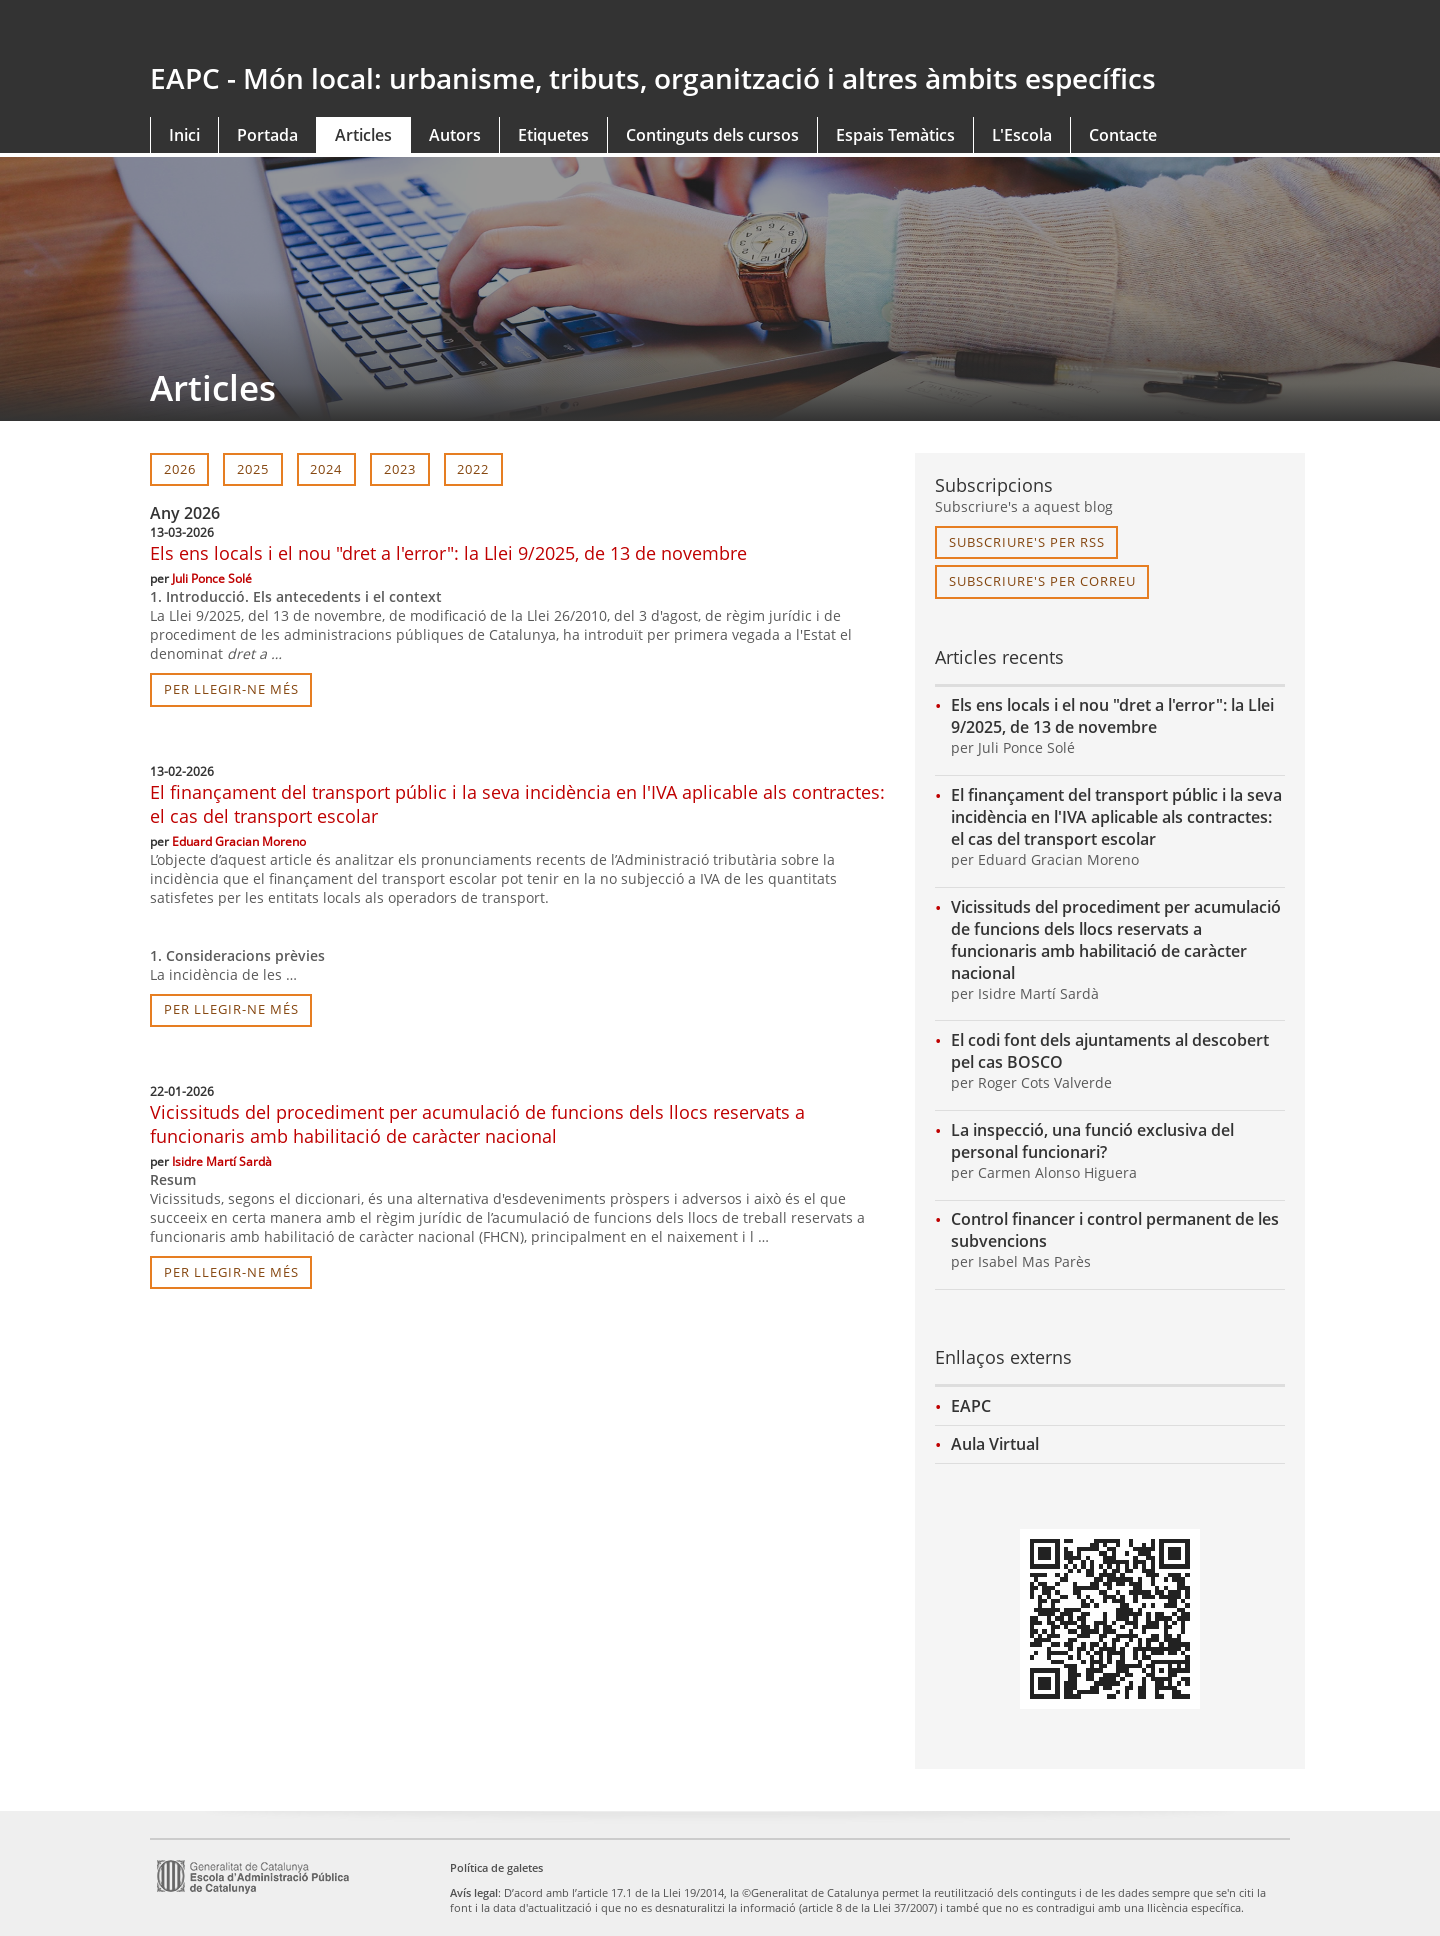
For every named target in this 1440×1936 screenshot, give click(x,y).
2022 (473, 469)
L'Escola (1022, 135)
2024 (326, 469)
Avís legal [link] (474, 1892)
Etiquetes (553, 135)
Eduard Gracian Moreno (239, 841)
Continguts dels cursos (712, 135)
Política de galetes (496, 1867)
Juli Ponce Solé (212, 578)
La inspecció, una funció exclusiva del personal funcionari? (1092, 1141)
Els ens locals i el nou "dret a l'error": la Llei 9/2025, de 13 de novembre (448, 553)
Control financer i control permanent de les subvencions (1115, 1230)
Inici (184, 135)
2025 (253, 469)
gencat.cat (427, 32)
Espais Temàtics (895, 135)
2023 (400, 469)
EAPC (971, 1406)
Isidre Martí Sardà (222, 1161)
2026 (180, 469)
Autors (455, 135)
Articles (363, 135)
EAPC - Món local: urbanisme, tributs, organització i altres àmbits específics (653, 78)
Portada (267, 135)
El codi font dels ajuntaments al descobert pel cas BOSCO (1110, 1051)
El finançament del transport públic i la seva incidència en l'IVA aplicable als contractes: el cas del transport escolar (1116, 817)
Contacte (1123, 135)
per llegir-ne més (231, 689)
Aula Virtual (995, 1444)
